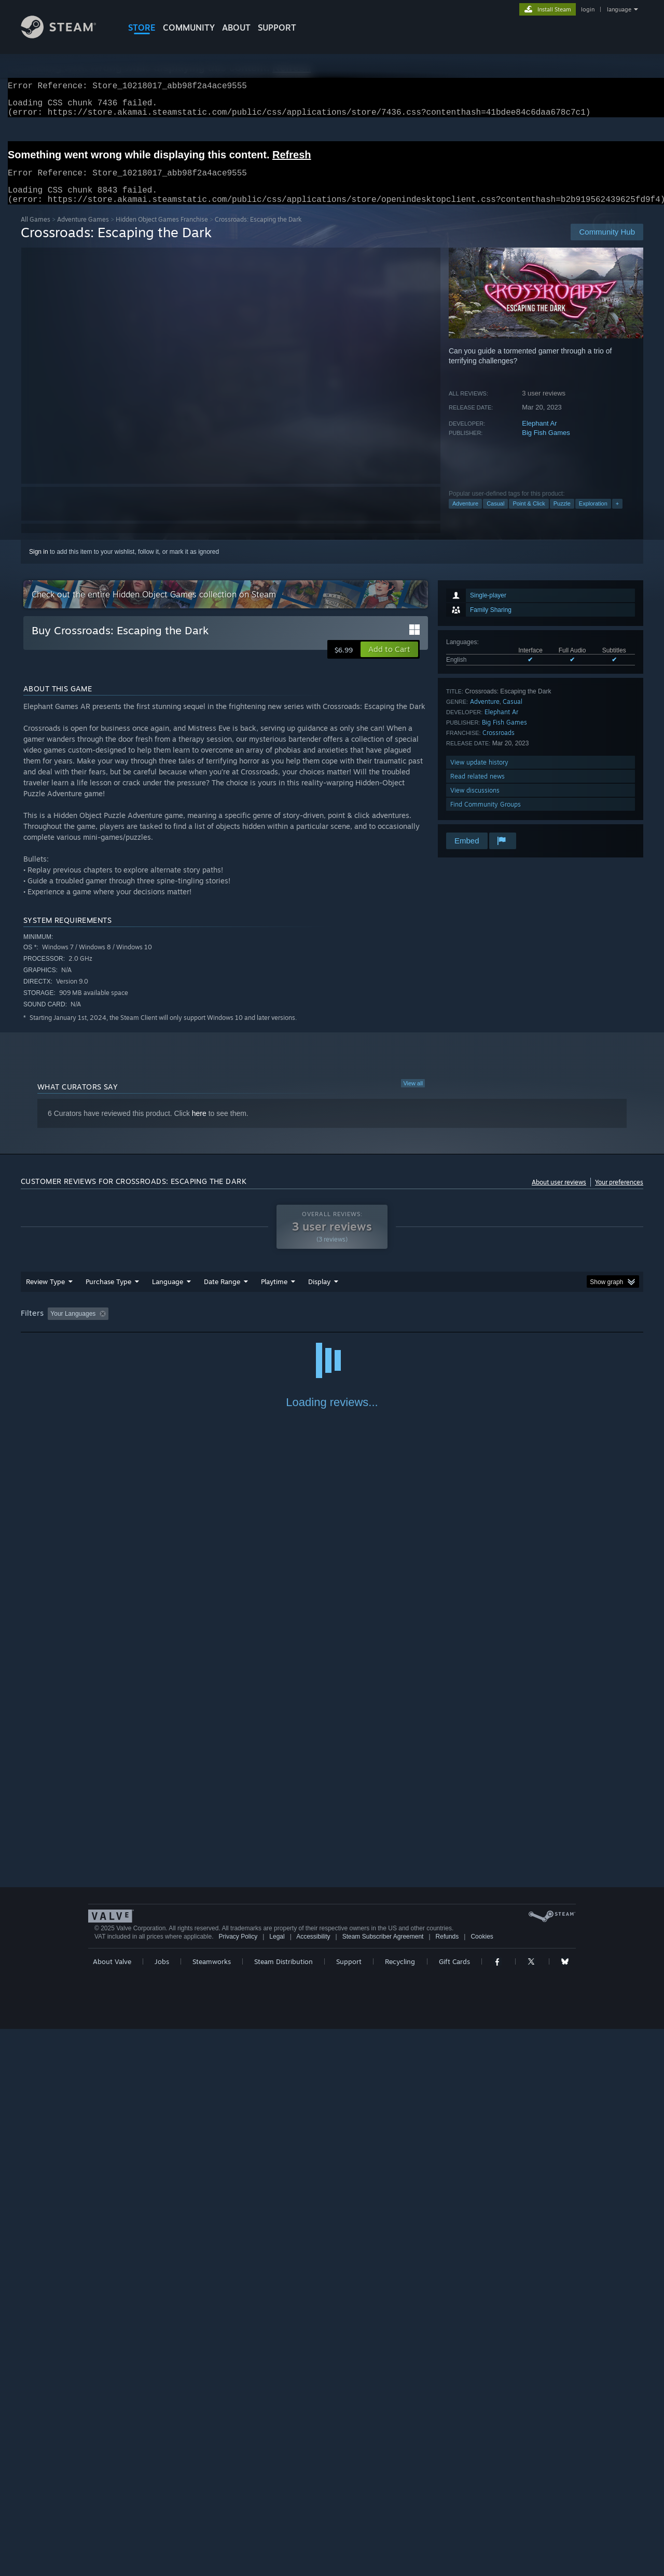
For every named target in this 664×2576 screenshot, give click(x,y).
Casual (495, 516)
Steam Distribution (283, 2508)
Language (167, 1294)
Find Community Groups (485, 817)
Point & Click (529, 516)
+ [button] (617, 516)
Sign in (38, 564)
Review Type (45, 1294)
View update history (479, 775)
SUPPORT (277, 27)
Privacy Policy (237, 2483)
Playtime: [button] (258, 1326)
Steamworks (211, 2508)
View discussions (475, 803)
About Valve (112, 2508)
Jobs (162, 2508)
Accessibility (313, 2483)
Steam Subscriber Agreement (383, 2483)
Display (319, 1294)
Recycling (400, 2508)
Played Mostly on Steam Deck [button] (332, 1326)
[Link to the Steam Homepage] (66, 35)
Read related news (477, 789)
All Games (35, 232)
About (236, 27)
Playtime (274, 1294)
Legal (276, 2483)
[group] (332, 1327)
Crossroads (498, 745)
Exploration (593, 516)
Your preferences (619, 1194)
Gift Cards (454, 2508)
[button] (389, 661)
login (587, 9)
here (199, 1126)
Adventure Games (83, 232)
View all (413, 1096)
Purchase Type (108, 1294)
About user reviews (559, 1194)
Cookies (482, 2483)
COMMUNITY (189, 27)
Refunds (447, 2483)
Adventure (465, 516)
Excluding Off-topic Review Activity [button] (178, 1326)
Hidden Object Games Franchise (162, 232)
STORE (142, 27)
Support (349, 2508)
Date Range (222, 1294)
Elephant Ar (539, 436)
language (619, 9)
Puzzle (562, 516)
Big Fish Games (546, 445)
